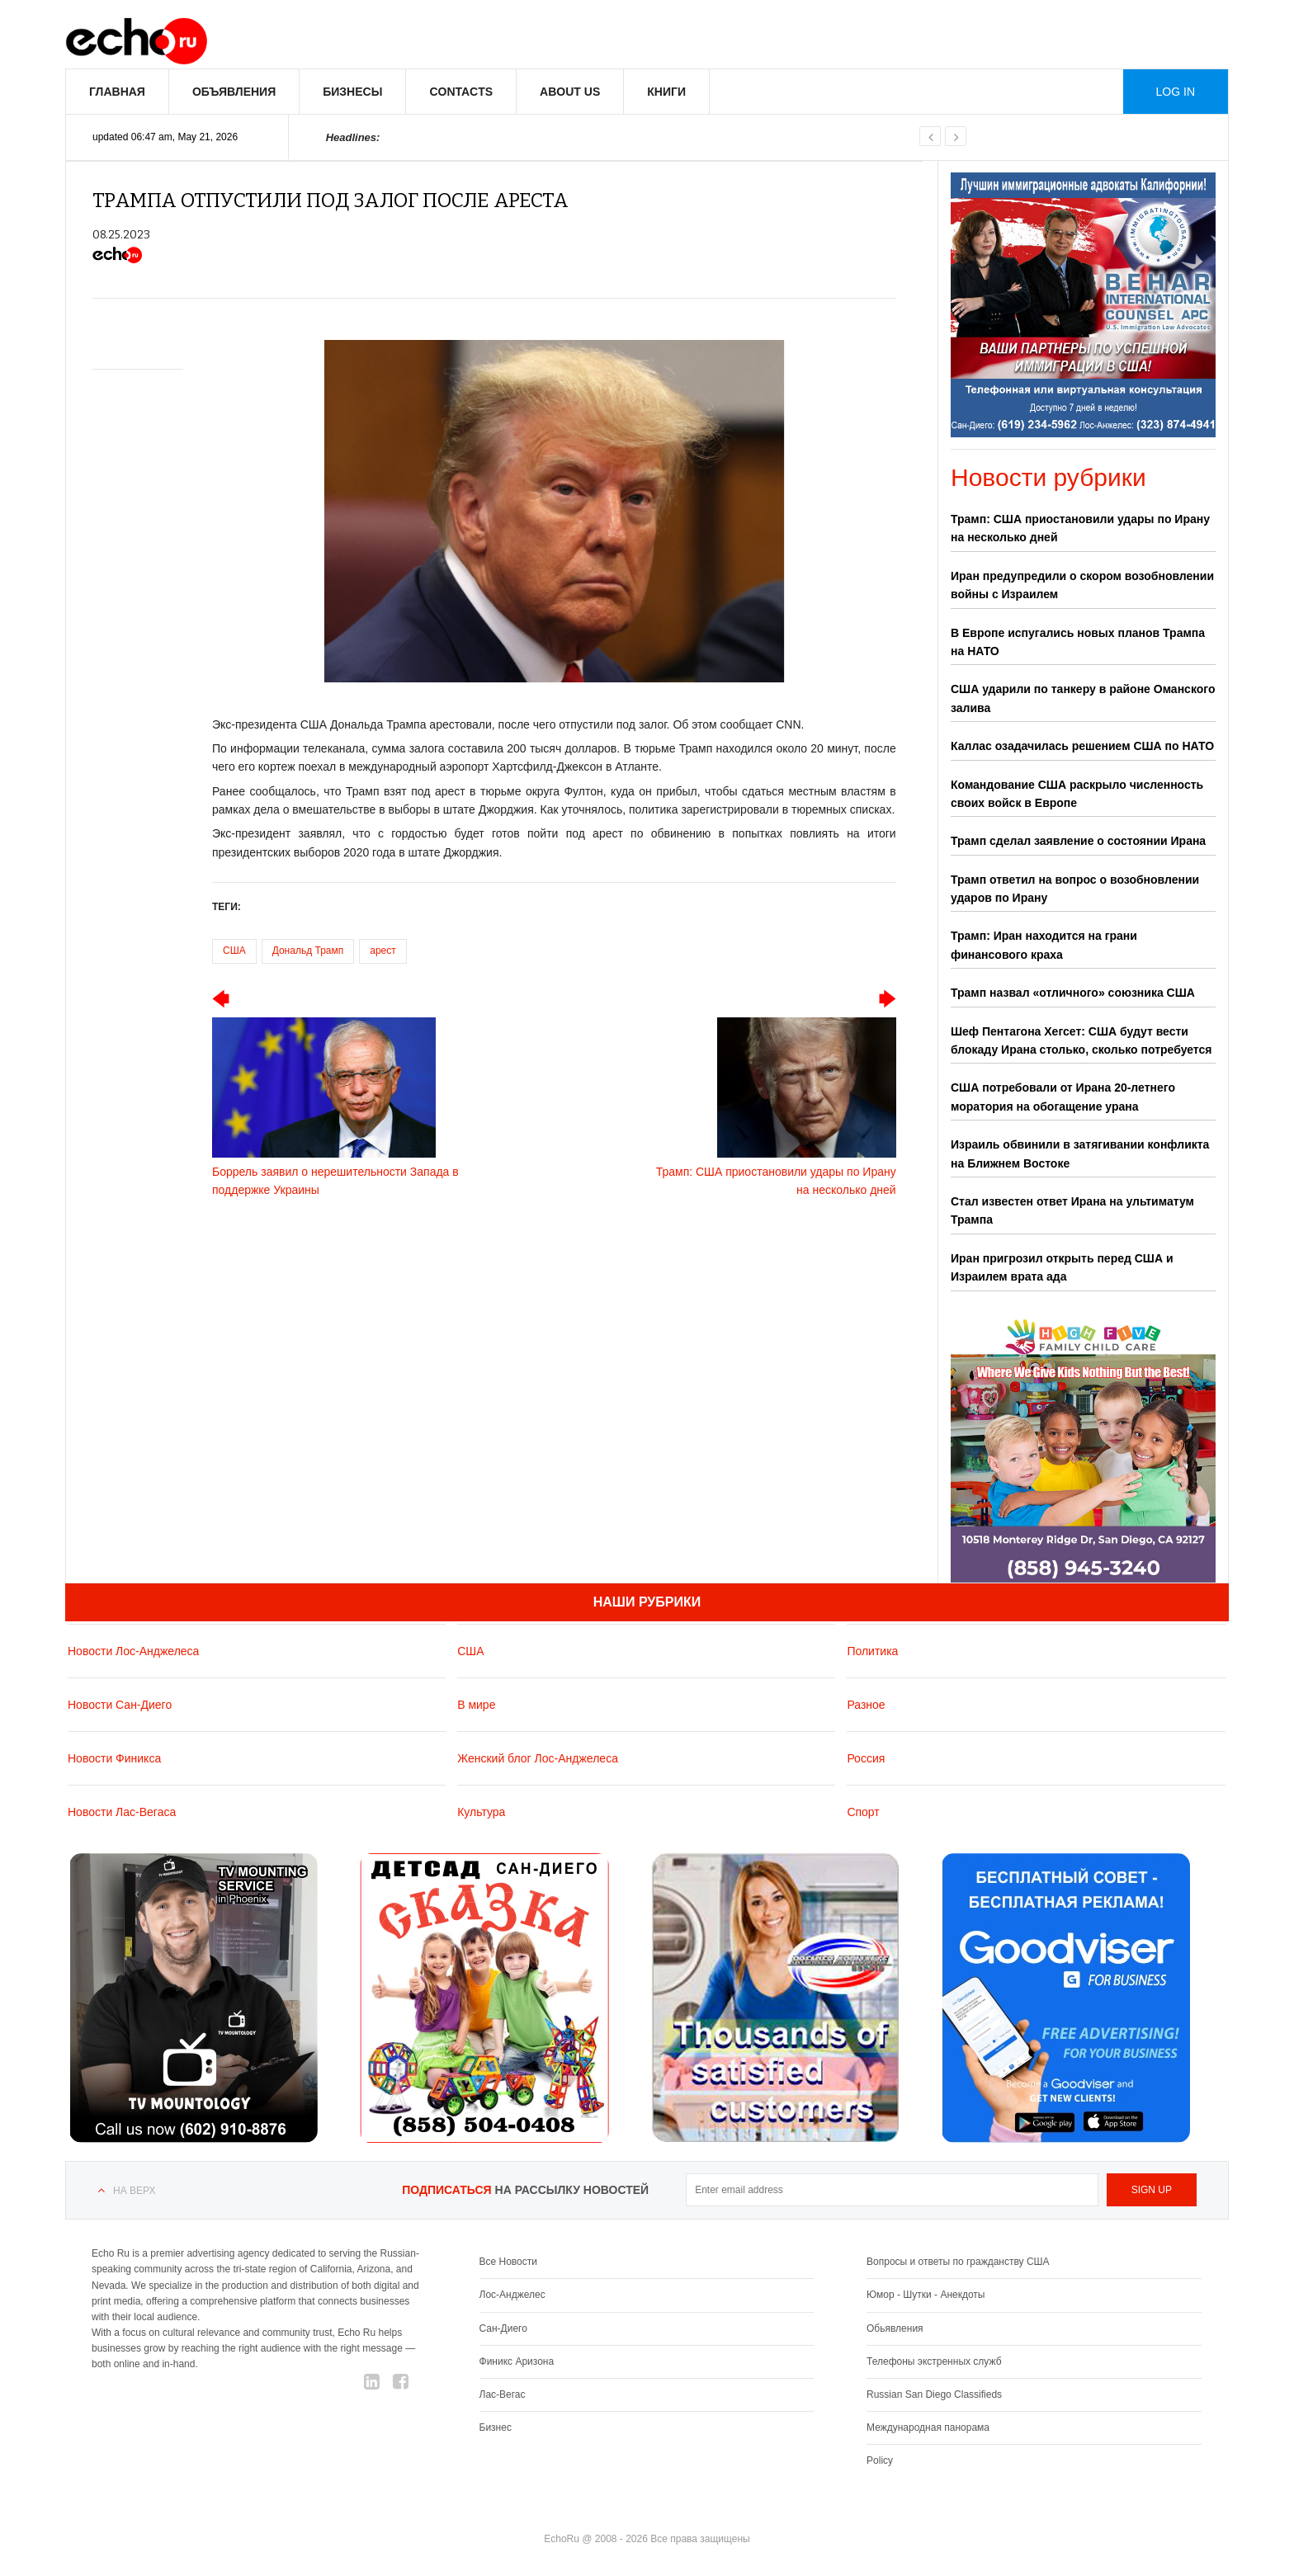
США (234, 950)
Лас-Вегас (502, 2394)
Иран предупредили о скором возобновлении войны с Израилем (1082, 585)
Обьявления (895, 2328)
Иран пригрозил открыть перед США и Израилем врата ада (1062, 1267)
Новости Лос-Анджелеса (133, 1651)
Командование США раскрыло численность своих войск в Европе (1077, 793)
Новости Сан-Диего (120, 1704)
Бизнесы (352, 91)
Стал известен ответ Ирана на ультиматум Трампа (1072, 1210)
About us (570, 91)
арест (383, 950)
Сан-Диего (503, 2328)
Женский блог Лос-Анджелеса (537, 1758)
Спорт (863, 1812)
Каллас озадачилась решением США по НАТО (1082, 746)
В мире (476, 1704)
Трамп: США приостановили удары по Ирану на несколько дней (1080, 528)
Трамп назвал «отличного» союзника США (1073, 992)
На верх (134, 2190)
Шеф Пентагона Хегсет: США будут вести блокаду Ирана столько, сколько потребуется (1081, 1040)
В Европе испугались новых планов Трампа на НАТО (1078, 642)
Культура (481, 1812)
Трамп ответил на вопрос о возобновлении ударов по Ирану (1075, 888)
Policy (880, 2460)
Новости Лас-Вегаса (122, 1812)
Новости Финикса (114, 1758)
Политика (872, 1651)
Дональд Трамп (308, 950)
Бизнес (495, 2427)
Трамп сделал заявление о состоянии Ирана (1078, 840)
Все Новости (508, 2261)
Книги (666, 91)
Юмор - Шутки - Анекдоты (926, 2294)
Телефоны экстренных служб (934, 2361)
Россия (866, 1758)
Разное (866, 1704)
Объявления (234, 91)
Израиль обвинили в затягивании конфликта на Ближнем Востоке (1080, 1153)
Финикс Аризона (517, 2361)
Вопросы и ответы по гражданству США (958, 2261)
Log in (1175, 91)
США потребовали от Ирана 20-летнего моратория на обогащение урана (1063, 1096)
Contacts (461, 91)
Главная (117, 91)
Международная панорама (928, 2427)
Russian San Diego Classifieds (934, 2394)
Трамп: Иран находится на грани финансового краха (1044, 944)
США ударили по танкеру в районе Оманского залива (1083, 698)
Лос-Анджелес (512, 2294)
